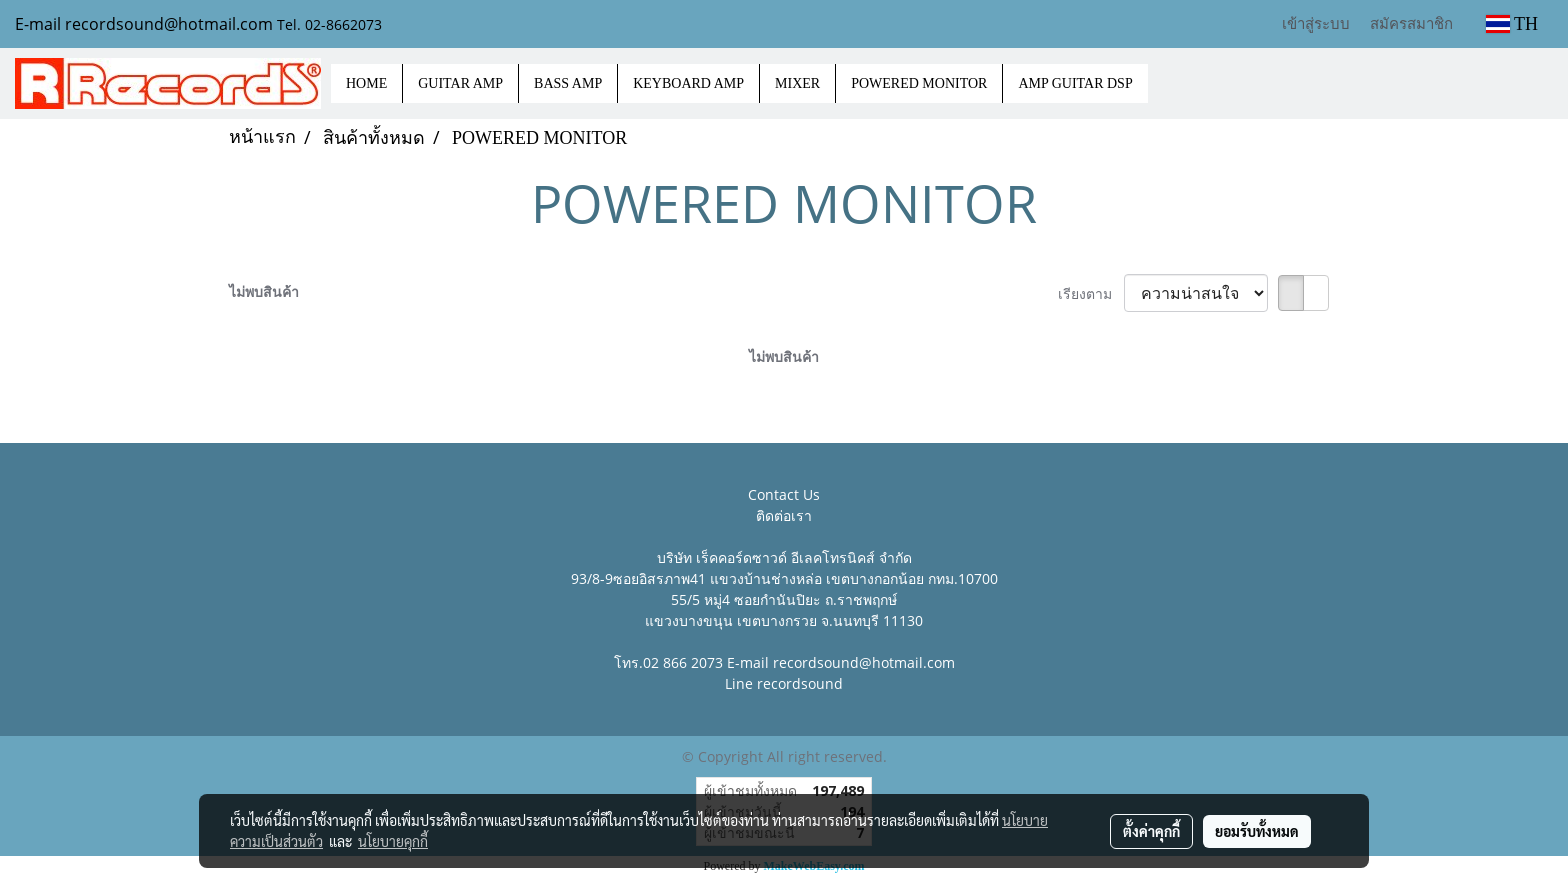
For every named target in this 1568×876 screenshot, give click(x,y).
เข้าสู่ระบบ (1316, 23)
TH (1512, 24)
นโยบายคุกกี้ (393, 841)
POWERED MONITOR (919, 83)
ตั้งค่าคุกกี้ (1151, 831)
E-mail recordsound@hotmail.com (144, 24)
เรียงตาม (1091, 293)
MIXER (797, 83)
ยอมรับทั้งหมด (1257, 831)
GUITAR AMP (460, 83)
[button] (1166, 84)
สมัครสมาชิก (1411, 23)
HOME (366, 83)
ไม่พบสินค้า (264, 291)
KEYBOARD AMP (688, 83)
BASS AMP (568, 83)
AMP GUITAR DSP (1075, 83)
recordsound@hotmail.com (864, 662)
